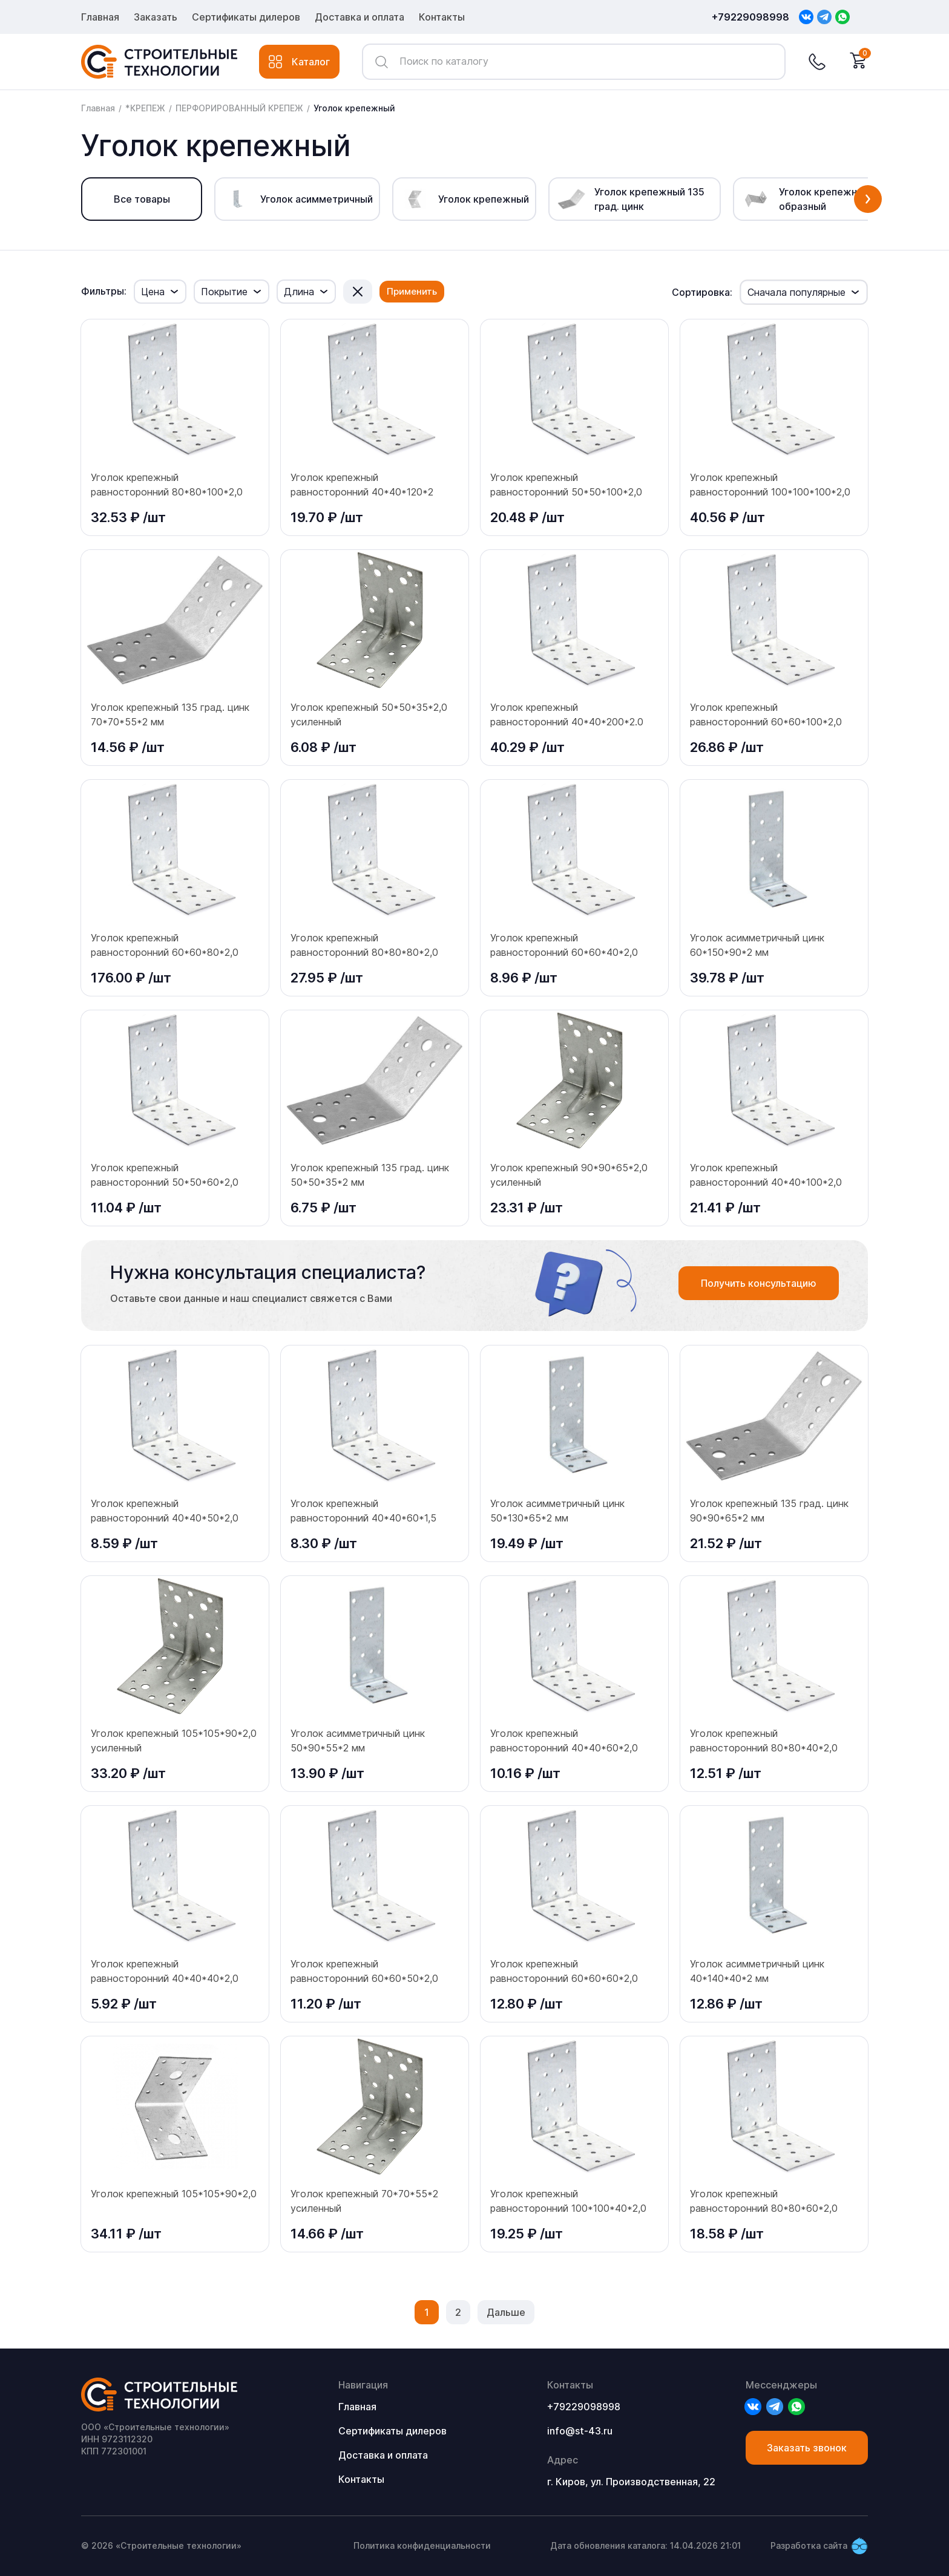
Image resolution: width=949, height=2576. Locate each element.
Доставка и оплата (359, 17)
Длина (299, 292)
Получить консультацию (758, 1283)
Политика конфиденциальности (422, 2545)
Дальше (506, 2312)
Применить (412, 291)
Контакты (442, 17)
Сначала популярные (796, 292)
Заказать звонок (807, 2448)
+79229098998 (750, 17)
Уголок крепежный (354, 108)
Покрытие (224, 292)
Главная (100, 17)
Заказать (155, 17)
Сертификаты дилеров (246, 17)
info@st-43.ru (579, 2431)
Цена (153, 292)
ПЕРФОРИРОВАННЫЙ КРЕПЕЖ (239, 108)
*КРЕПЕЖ (145, 108)
